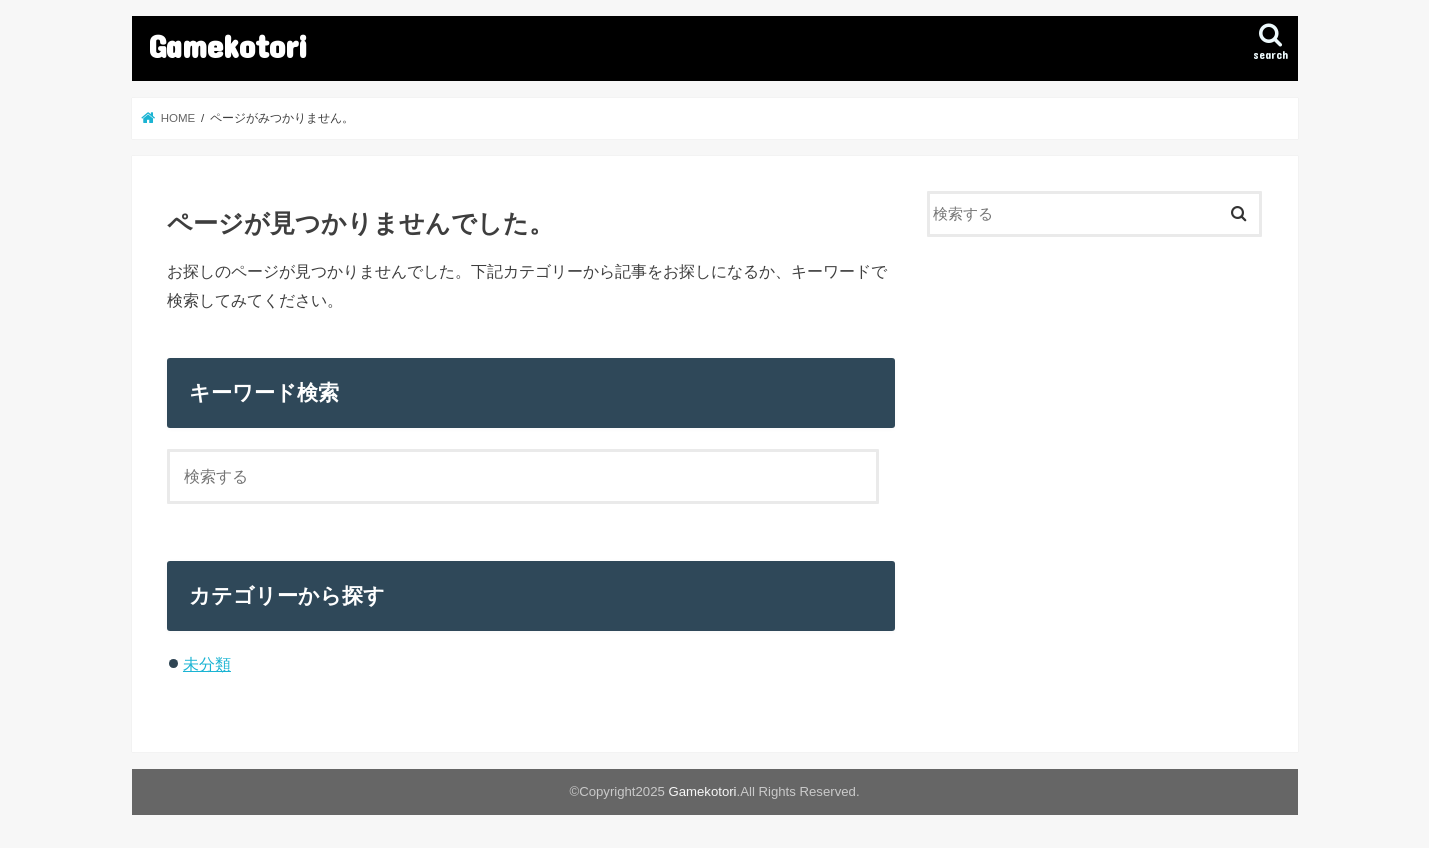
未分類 (207, 664)
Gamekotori (228, 45)
